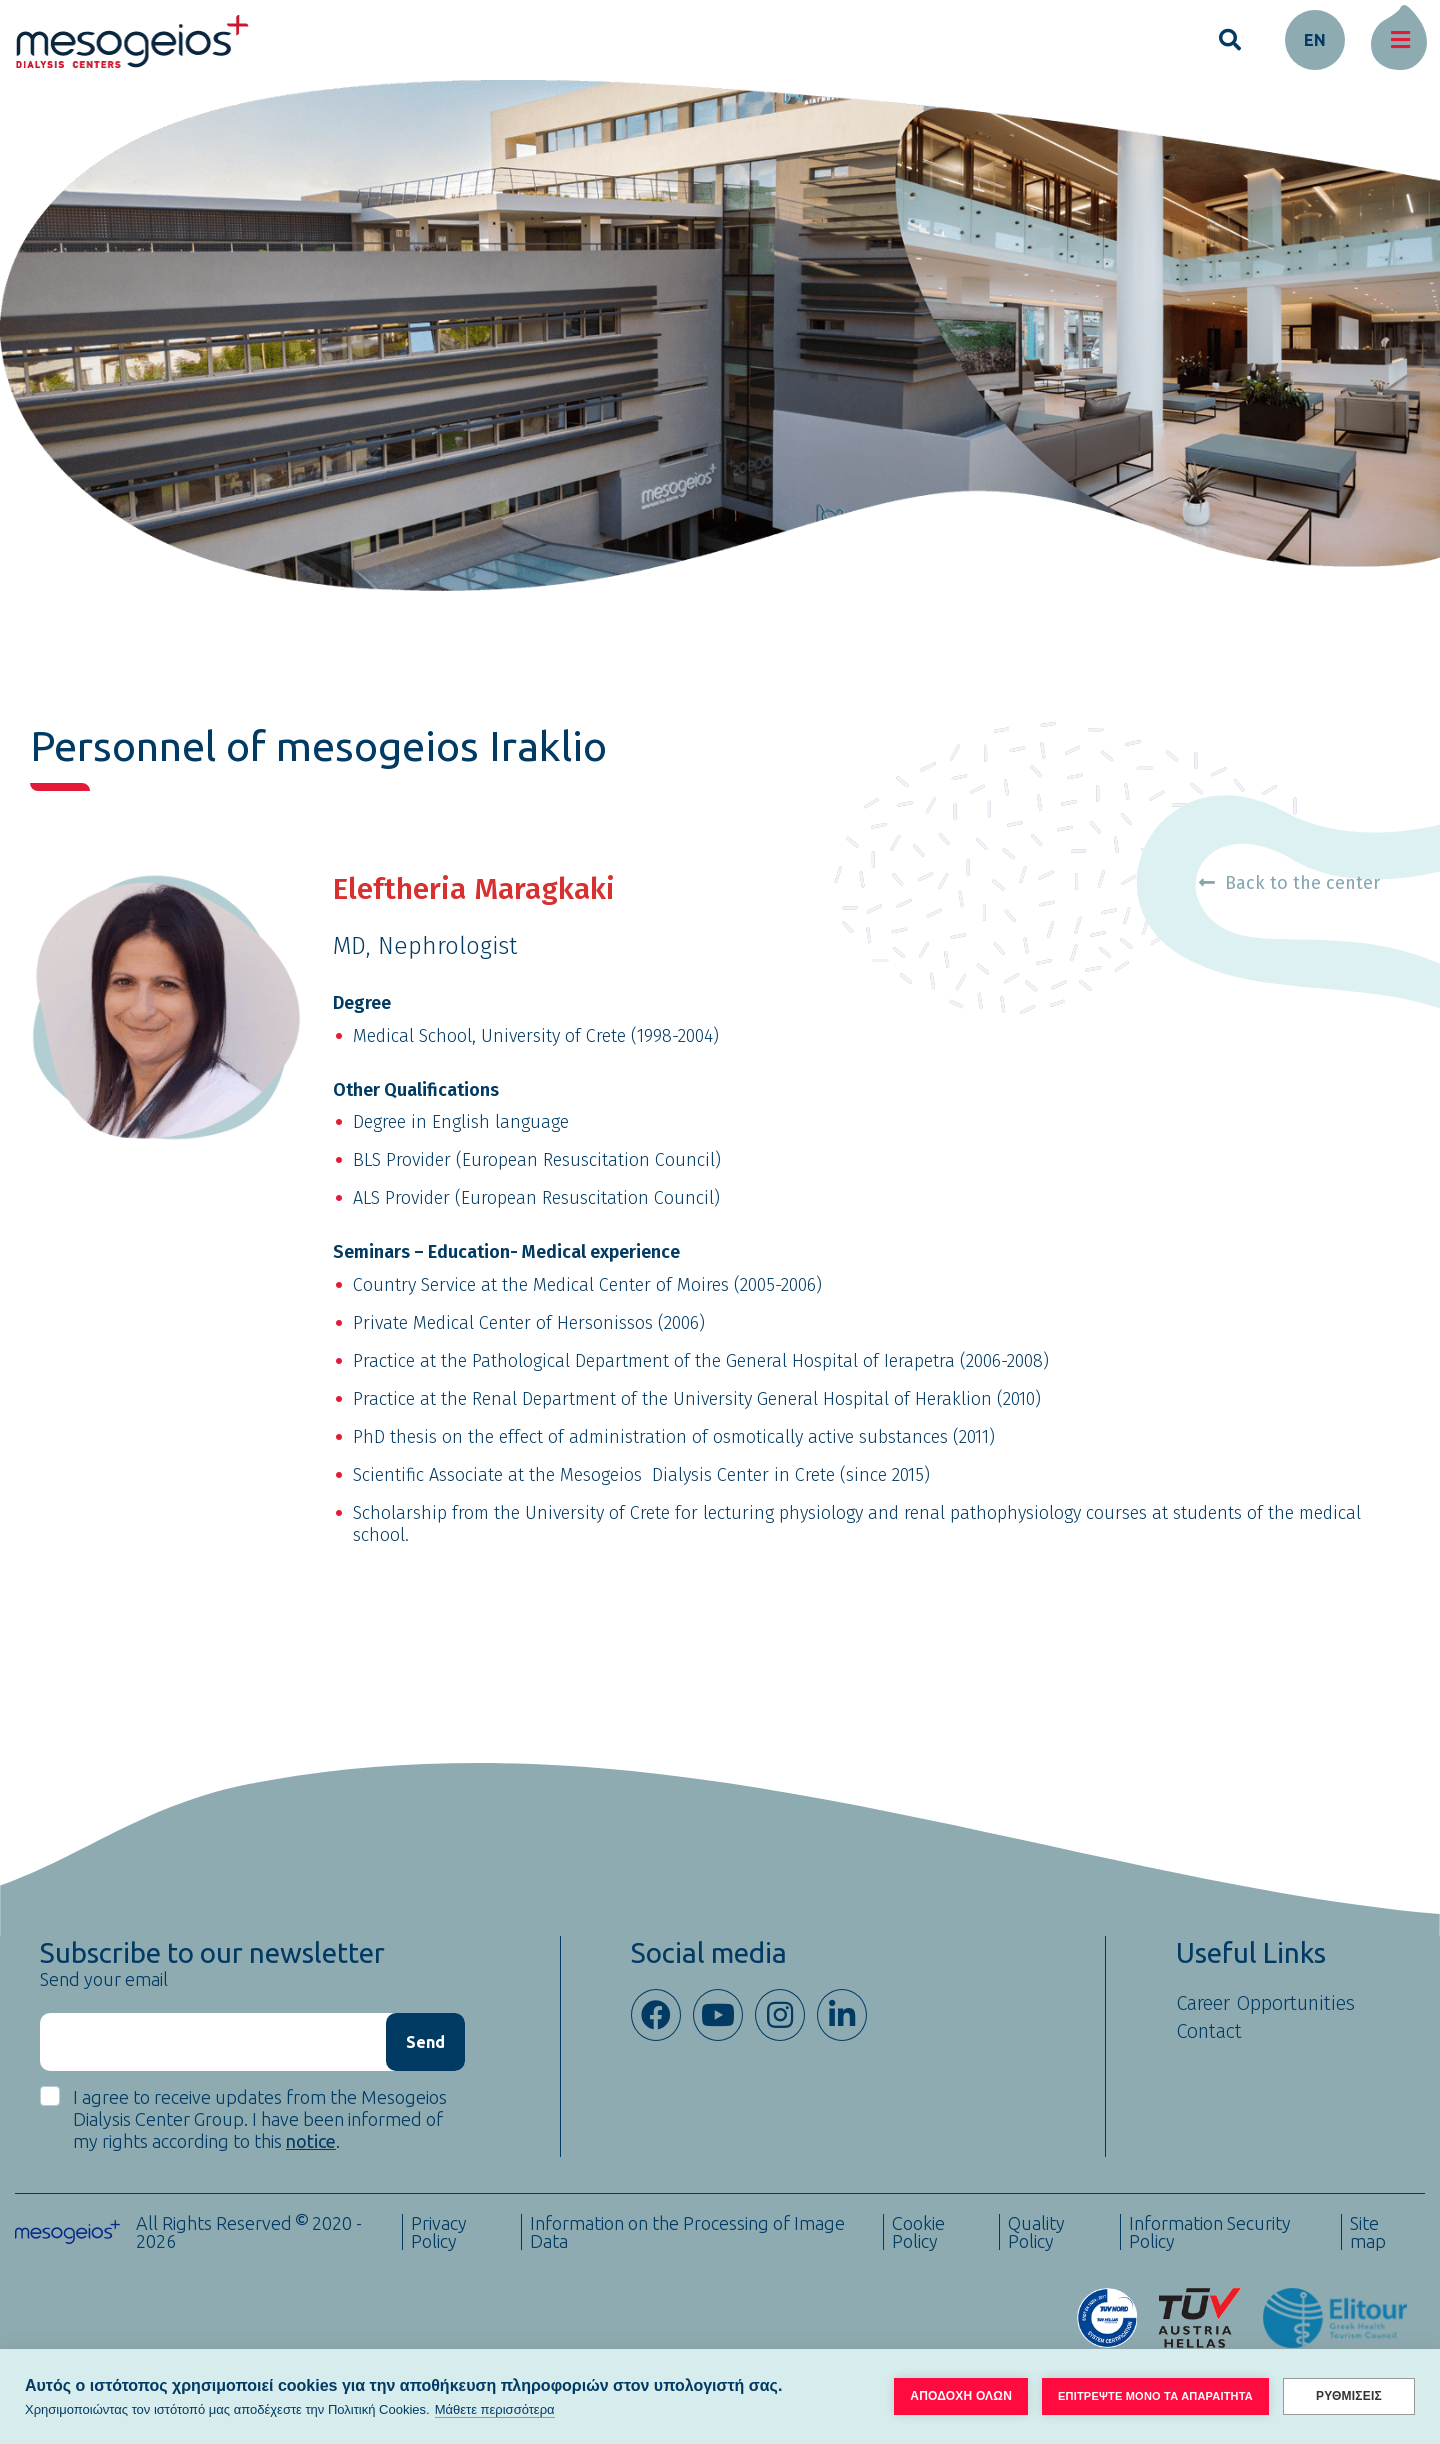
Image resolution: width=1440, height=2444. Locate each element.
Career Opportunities (1265, 2003)
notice (311, 2141)
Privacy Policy (439, 2232)
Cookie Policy (918, 2232)
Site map (1368, 2232)
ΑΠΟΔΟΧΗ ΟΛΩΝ (961, 2396)
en (1315, 40)
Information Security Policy (1210, 2232)
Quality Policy (1036, 2232)
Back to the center (1289, 883)
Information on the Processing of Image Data (687, 2232)
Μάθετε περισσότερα (495, 2409)
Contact (1209, 2031)
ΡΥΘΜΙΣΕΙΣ (1349, 2396)
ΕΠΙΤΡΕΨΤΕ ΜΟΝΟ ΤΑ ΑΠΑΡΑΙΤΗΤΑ (1155, 2396)
